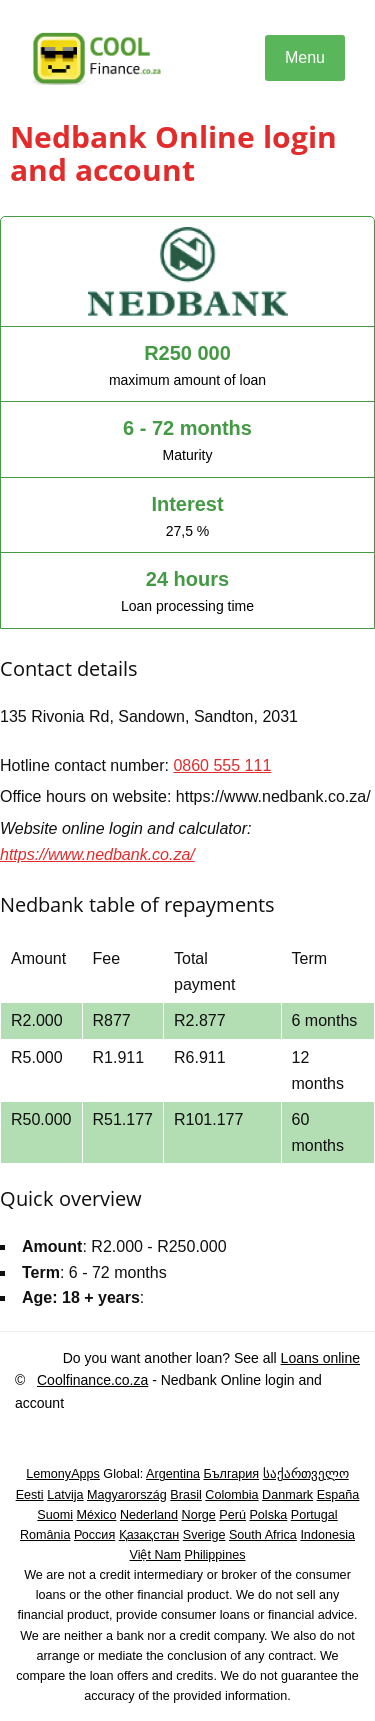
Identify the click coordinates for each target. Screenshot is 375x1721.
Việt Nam (156, 1555)
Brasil (186, 1495)
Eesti (30, 1495)
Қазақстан (149, 1535)
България (231, 1474)
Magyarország (127, 1495)
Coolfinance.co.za (92, 1380)
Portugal (314, 1515)
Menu (305, 57)
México (97, 1515)
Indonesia (327, 1535)
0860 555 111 (222, 765)
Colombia (231, 1495)
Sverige (204, 1535)
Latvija (65, 1495)
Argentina (173, 1474)
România (45, 1535)
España (338, 1495)
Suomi (55, 1515)
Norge (199, 1515)
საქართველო (306, 1474)
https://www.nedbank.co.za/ (97, 854)
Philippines (215, 1555)
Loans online (320, 1358)
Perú (232, 1515)
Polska (268, 1515)
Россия (94, 1535)
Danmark (287, 1495)
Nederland (149, 1515)
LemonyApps (63, 1474)
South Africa (263, 1535)
